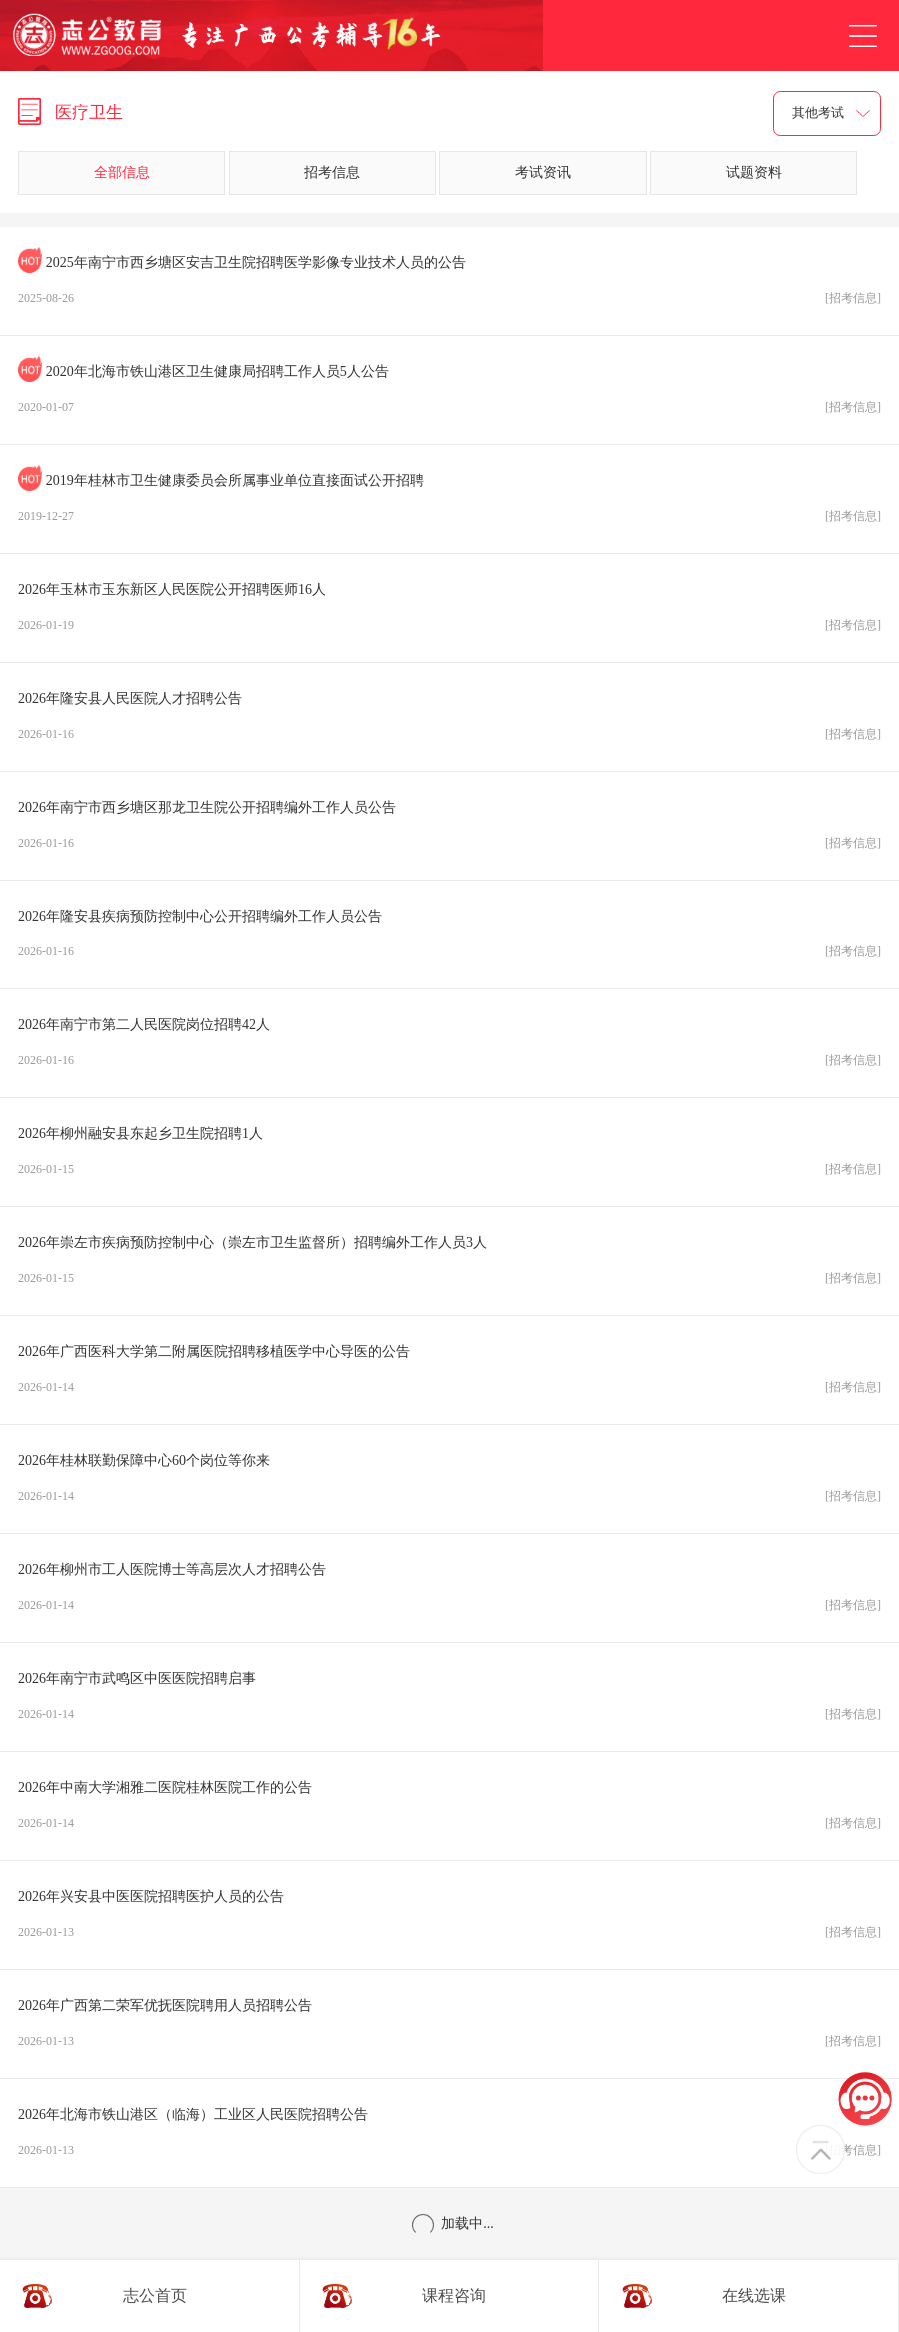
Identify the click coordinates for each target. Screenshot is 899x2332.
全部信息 (122, 172)
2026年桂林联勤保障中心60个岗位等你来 (449, 1484)
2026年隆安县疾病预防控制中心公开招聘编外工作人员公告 (449, 940)
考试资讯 (543, 172)
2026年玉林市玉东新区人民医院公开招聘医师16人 (449, 613)
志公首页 (155, 2295)
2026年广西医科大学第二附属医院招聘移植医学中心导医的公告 (449, 1375)
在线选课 (754, 2295)
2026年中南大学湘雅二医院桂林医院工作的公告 (449, 1811)
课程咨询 (454, 2295)
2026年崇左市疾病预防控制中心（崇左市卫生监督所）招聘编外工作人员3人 (449, 1266)
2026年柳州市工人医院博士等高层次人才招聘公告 (449, 1593)
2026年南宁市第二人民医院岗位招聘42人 (449, 1048)
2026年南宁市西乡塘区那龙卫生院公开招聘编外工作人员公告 (449, 831)
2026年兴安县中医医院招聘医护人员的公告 (449, 1920)
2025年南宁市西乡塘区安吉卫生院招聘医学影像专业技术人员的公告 (449, 286)
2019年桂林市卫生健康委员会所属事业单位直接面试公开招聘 (449, 504)
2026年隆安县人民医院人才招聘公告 (449, 722)
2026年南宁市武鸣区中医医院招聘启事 (449, 1702)
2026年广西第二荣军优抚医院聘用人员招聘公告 (449, 2029)
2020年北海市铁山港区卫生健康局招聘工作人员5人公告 (449, 395)
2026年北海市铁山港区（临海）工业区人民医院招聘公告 (449, 2138)
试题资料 (754, 172)
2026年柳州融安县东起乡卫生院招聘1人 (449, 1157)
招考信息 (332, 172)
